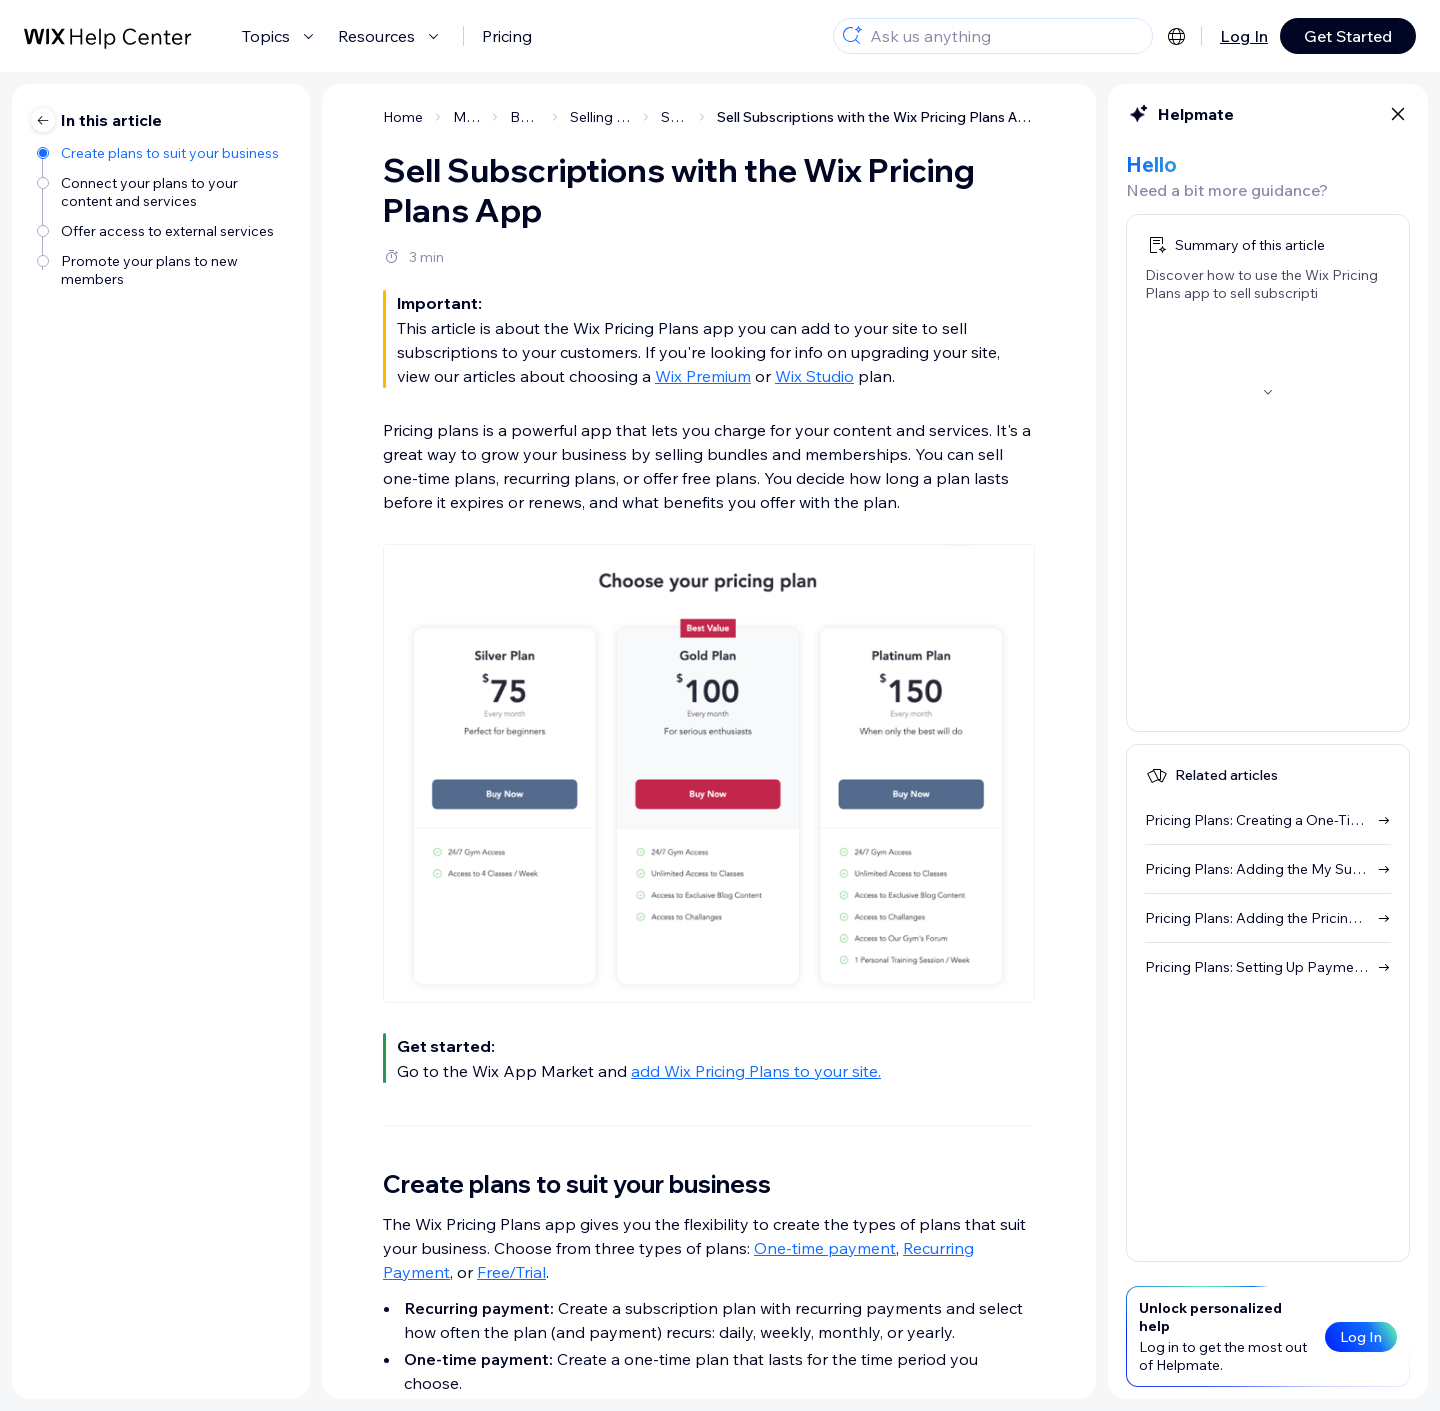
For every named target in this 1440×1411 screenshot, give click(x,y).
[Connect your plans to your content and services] (163, 192)
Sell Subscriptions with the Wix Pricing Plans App (876, 117)
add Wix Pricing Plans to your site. (756, 1071)
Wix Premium (703, 376)
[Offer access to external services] (163, 231)
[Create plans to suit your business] (163, 153)
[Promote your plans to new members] (163, 270)
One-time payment (825, 1248)
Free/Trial (511, 1272)
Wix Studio (814, 376)
